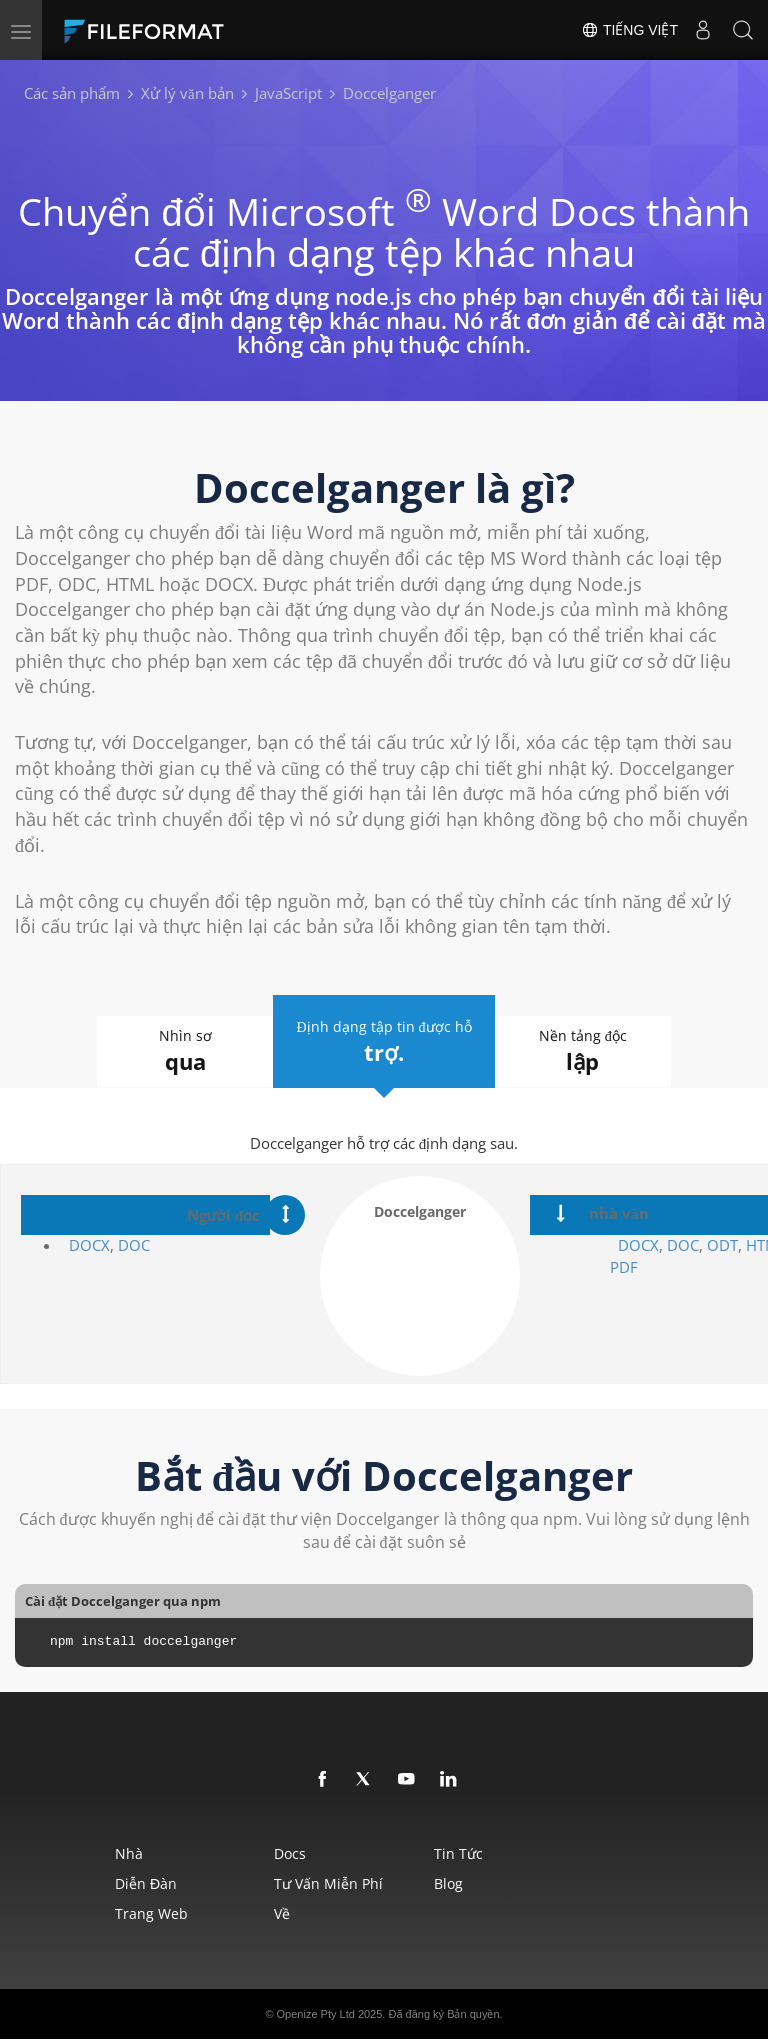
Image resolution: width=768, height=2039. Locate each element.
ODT (722, 1245)
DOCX (89, 1245)
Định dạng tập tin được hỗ (383, 1040)
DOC (134, 1245)
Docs (290, 1853)
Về (282, 1913)
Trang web (151, 1913)
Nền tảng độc (602, 1051)
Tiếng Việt (629, 30)
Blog (448, 1883)
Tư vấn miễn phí (328, 1883)
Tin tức (458, 1853)
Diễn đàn (146, 1883)
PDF (624, 1267)
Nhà (129, 1853)
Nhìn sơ (166, 1051)
